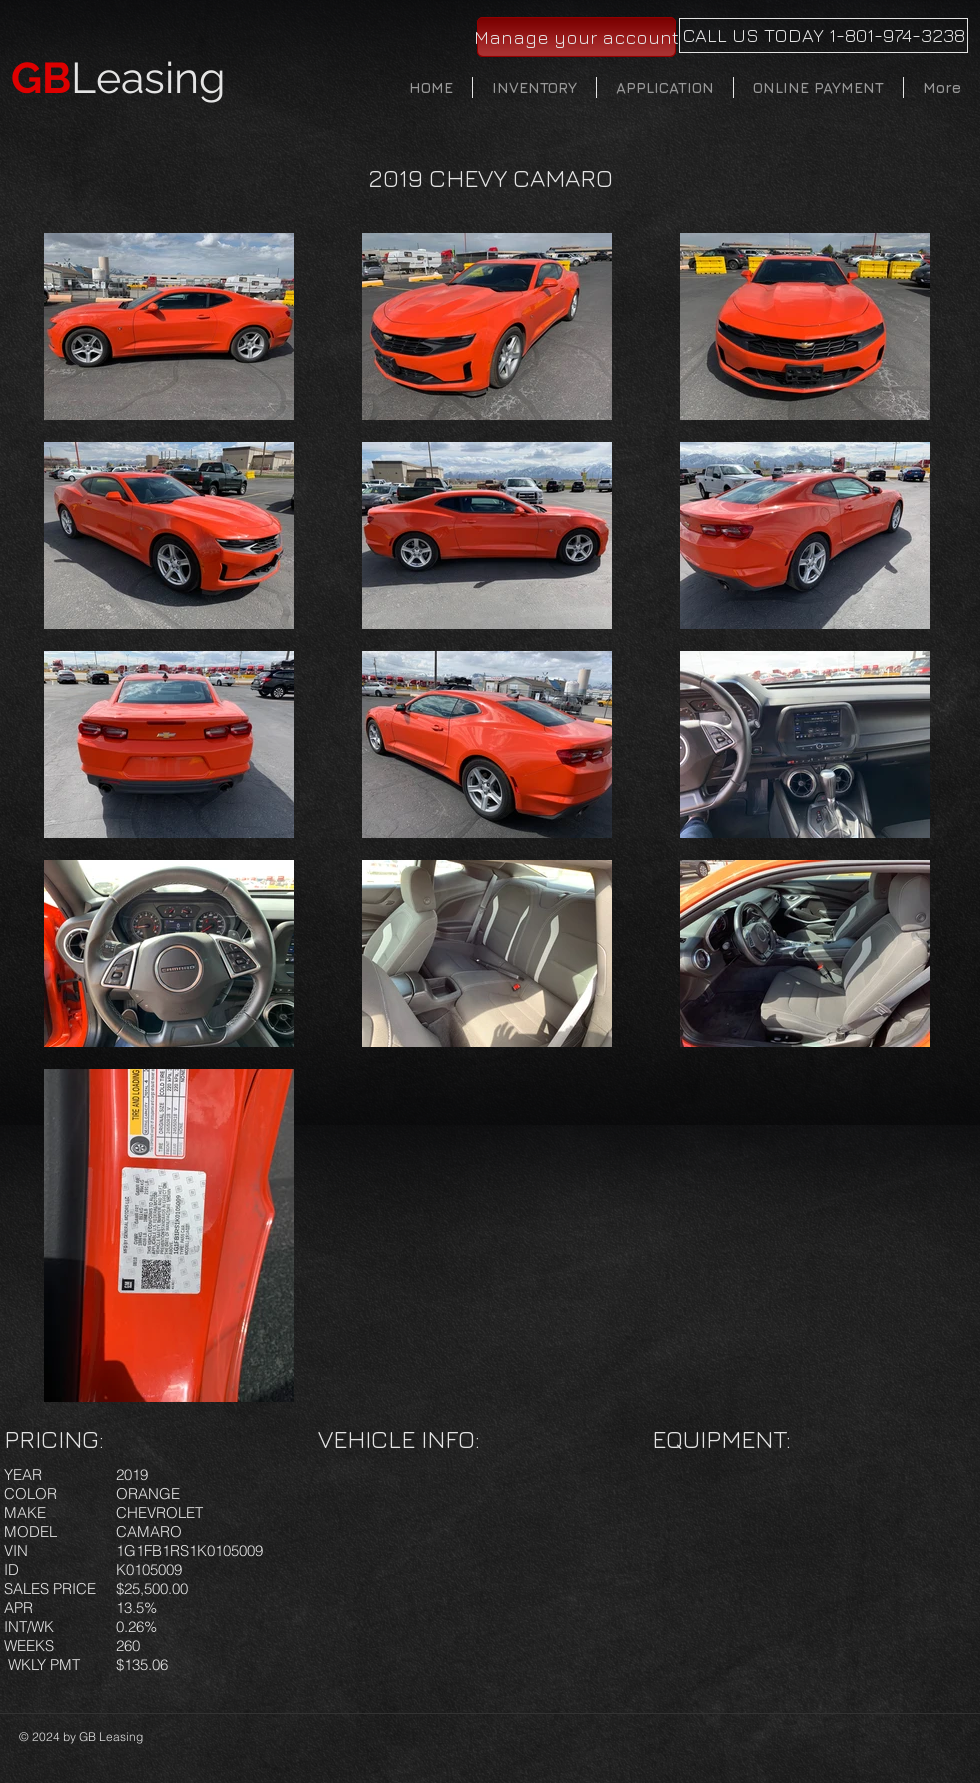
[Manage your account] (576, 37)
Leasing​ (118, 78)
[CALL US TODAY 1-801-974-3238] (823, 35)
